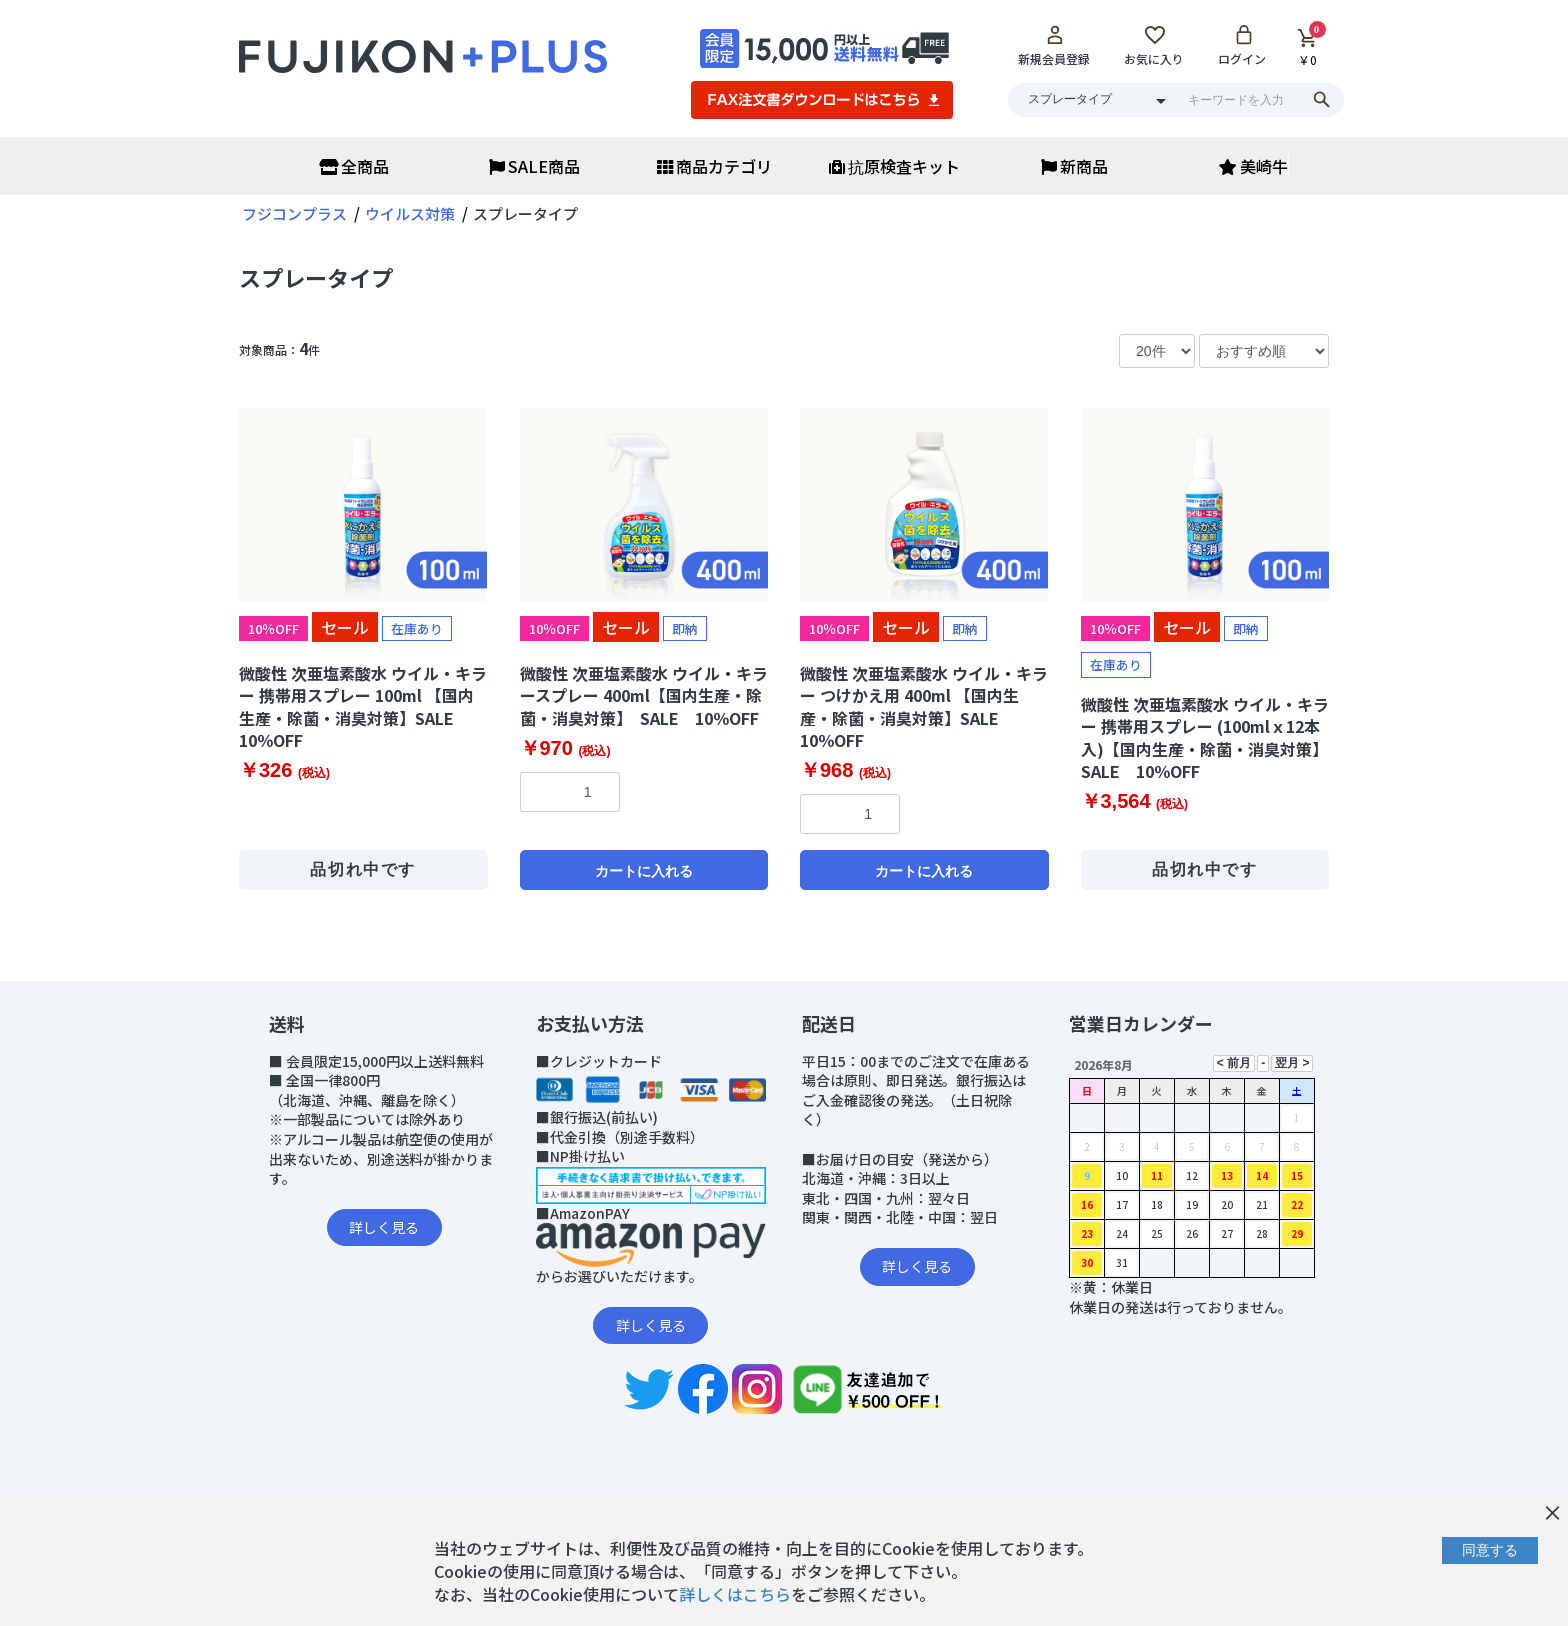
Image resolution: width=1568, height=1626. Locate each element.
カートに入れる (644, 871)
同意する (1490, 1550)
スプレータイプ (316, 277)
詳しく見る (384, 1227)
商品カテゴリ (714, 166)
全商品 (354, 166)
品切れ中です (363, 869)
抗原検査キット (894, 166)
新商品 (1074, 166)
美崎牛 (1253, 166)
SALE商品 (534, 166)
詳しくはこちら (735, 1594)
